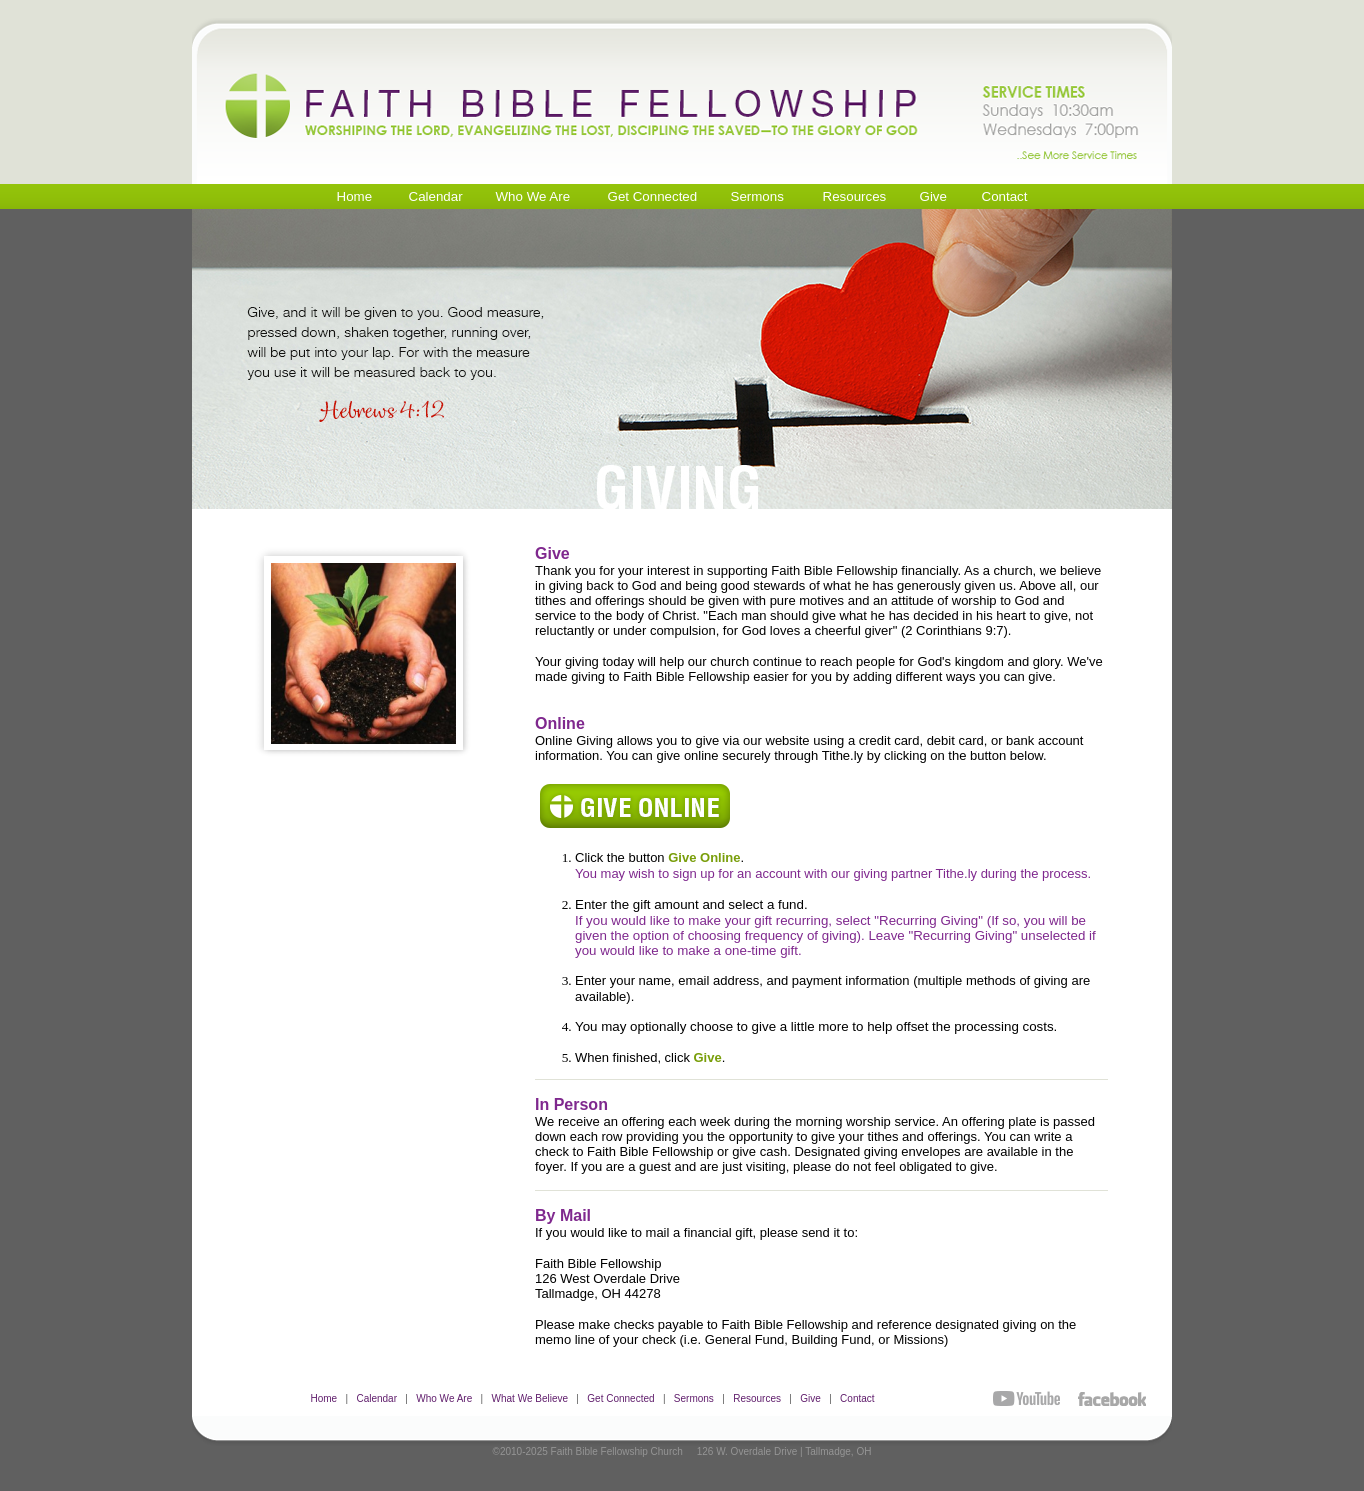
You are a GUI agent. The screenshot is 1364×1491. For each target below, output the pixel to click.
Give (810, 1398)
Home (323, 1398)
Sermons (694, 1398)
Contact (857, 1398)
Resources (757, 1398)
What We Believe (530, 1398)
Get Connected (620, 1398)
